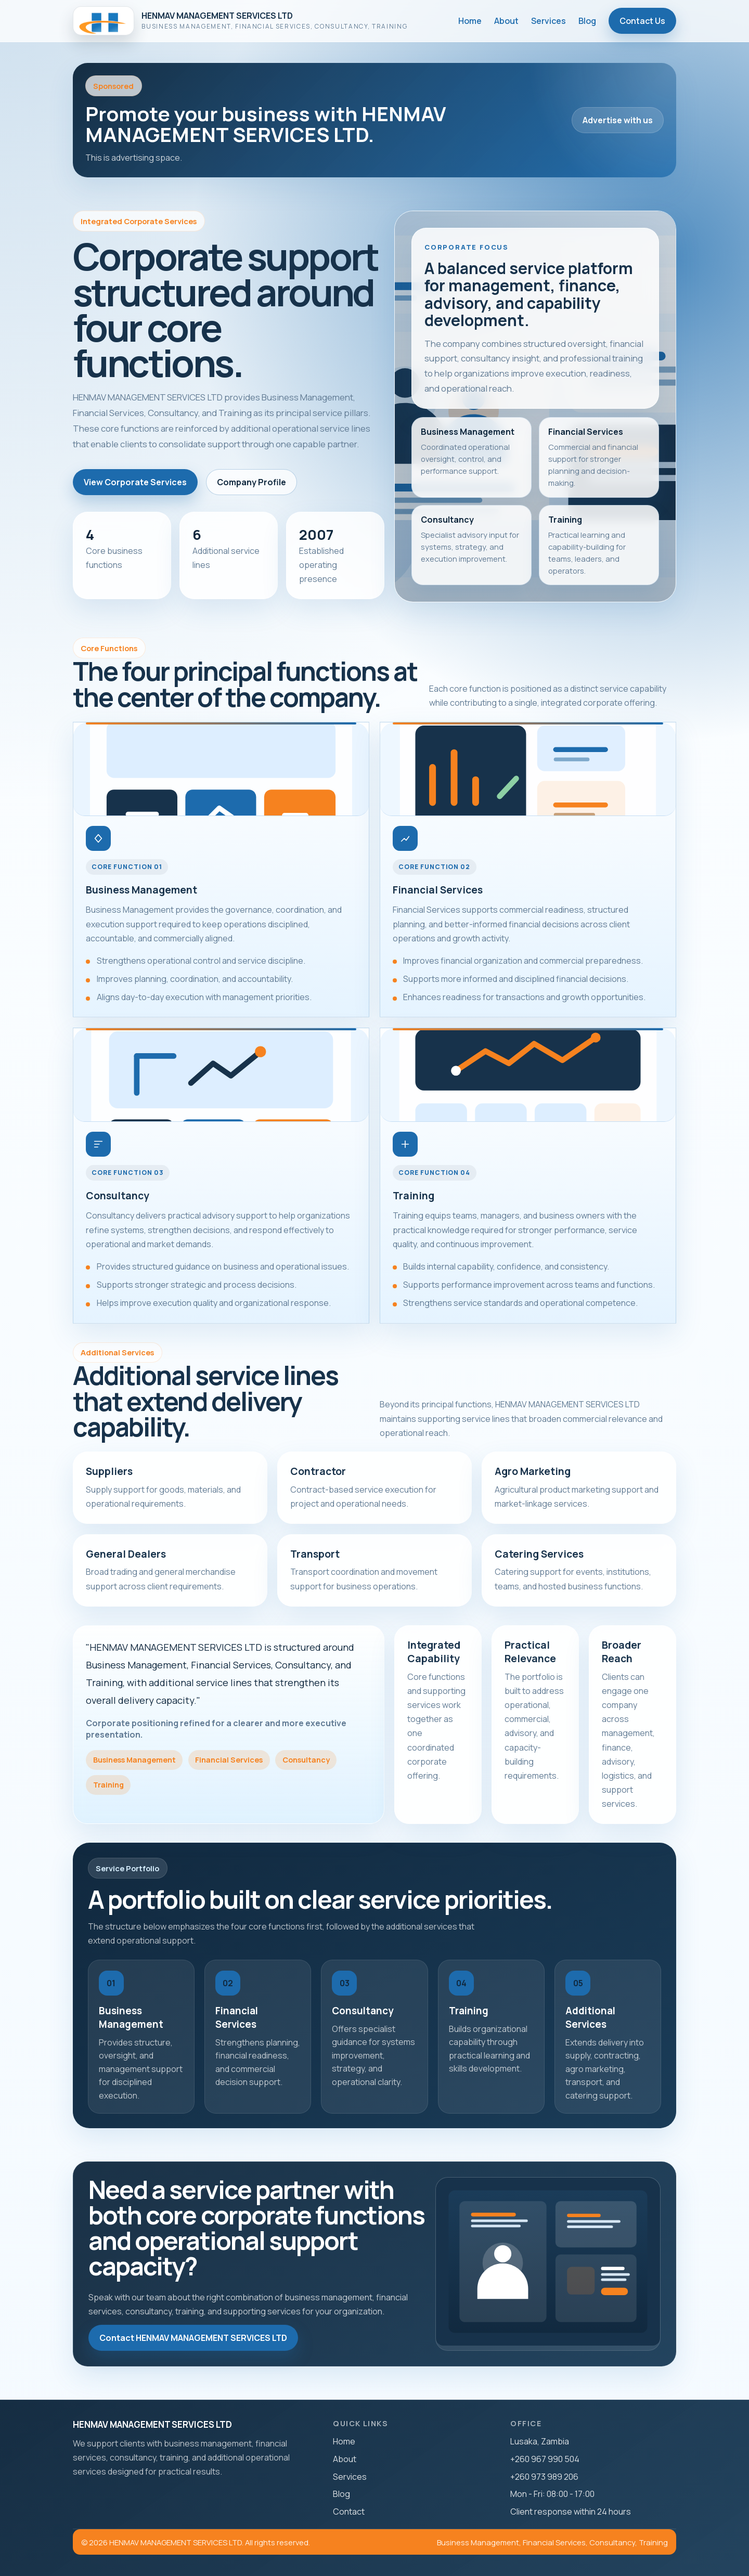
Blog (587, 21)
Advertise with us (618, 120)
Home (470, 21)
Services (548, 21)
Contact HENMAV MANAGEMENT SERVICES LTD (193, 2338)
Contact (349, 2511)
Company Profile (251, 482)
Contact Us (642, 21)
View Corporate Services (135, 482)
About (506, 21)
